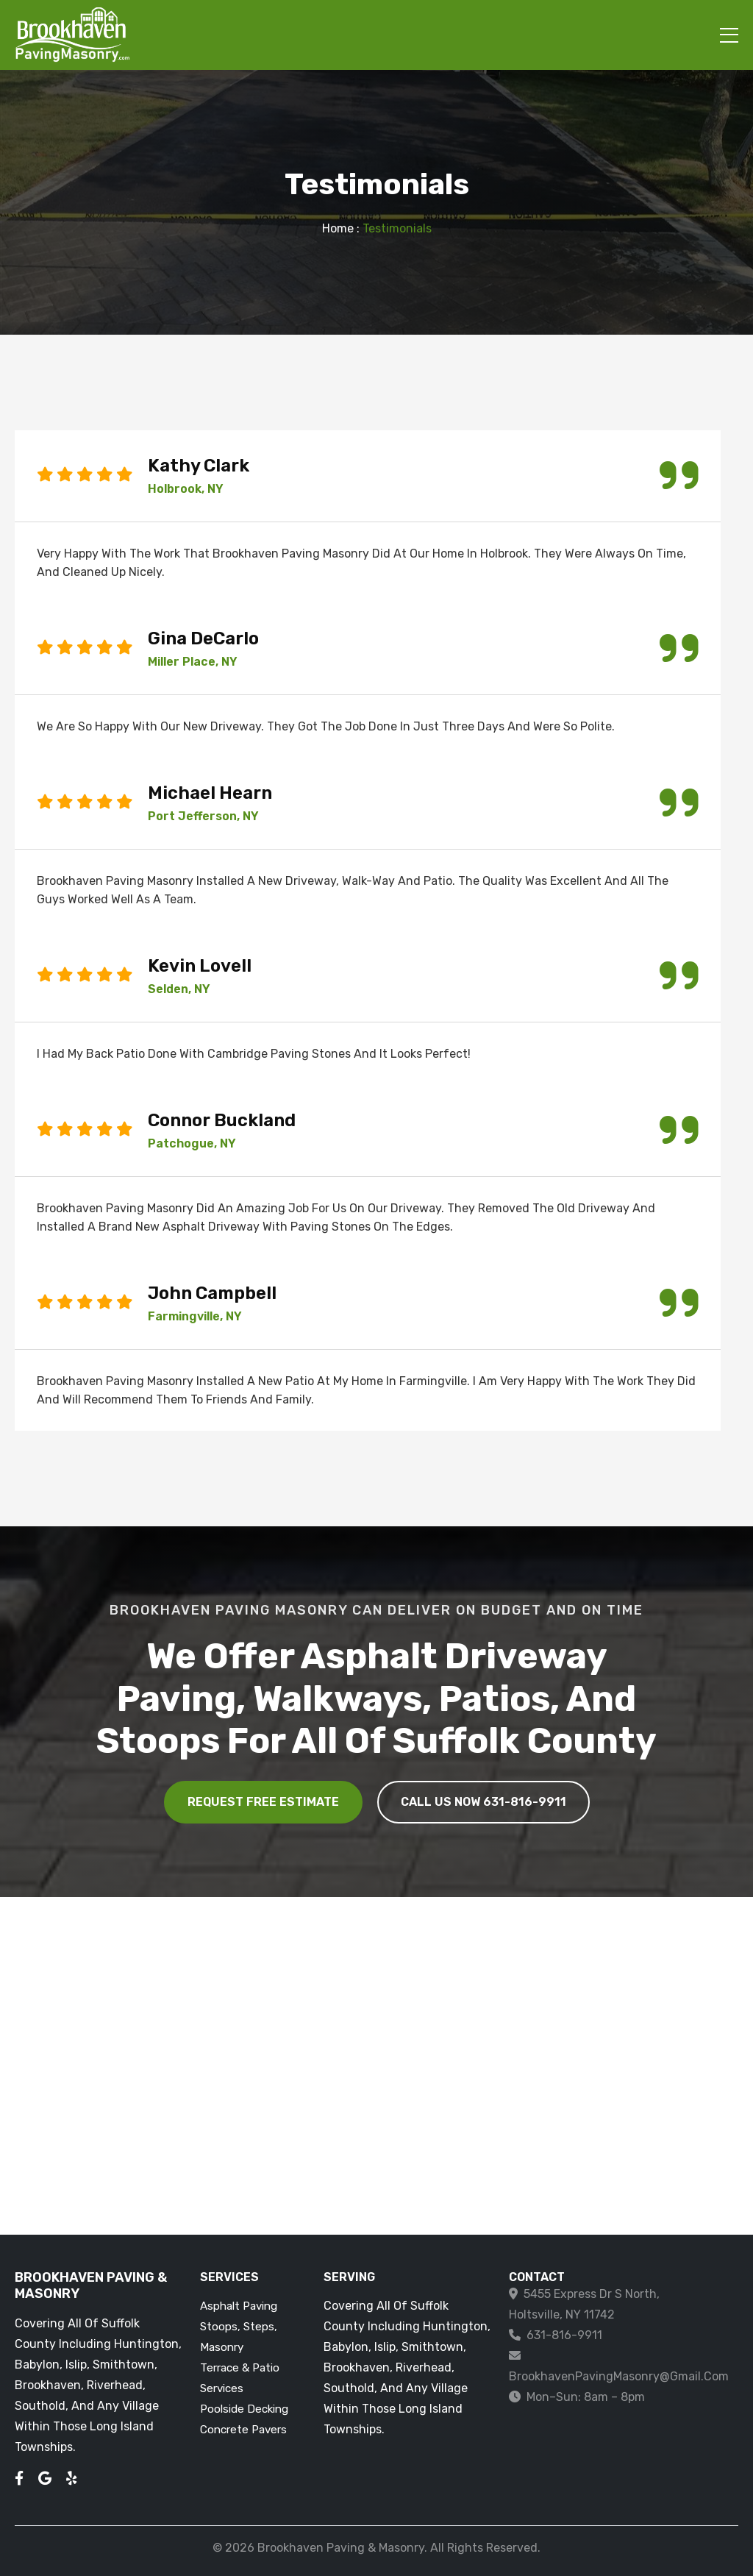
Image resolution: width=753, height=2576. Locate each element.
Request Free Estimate (263, 1802)
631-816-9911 (564, 2335)
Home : (341, 228)
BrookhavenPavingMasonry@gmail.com (619, 2376)
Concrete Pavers (243, 2429)
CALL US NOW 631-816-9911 (483, 1802)
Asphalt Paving (238, 2306)
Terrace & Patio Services (239, 2378)
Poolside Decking (244, 2409)
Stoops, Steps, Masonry (238, 2337)
